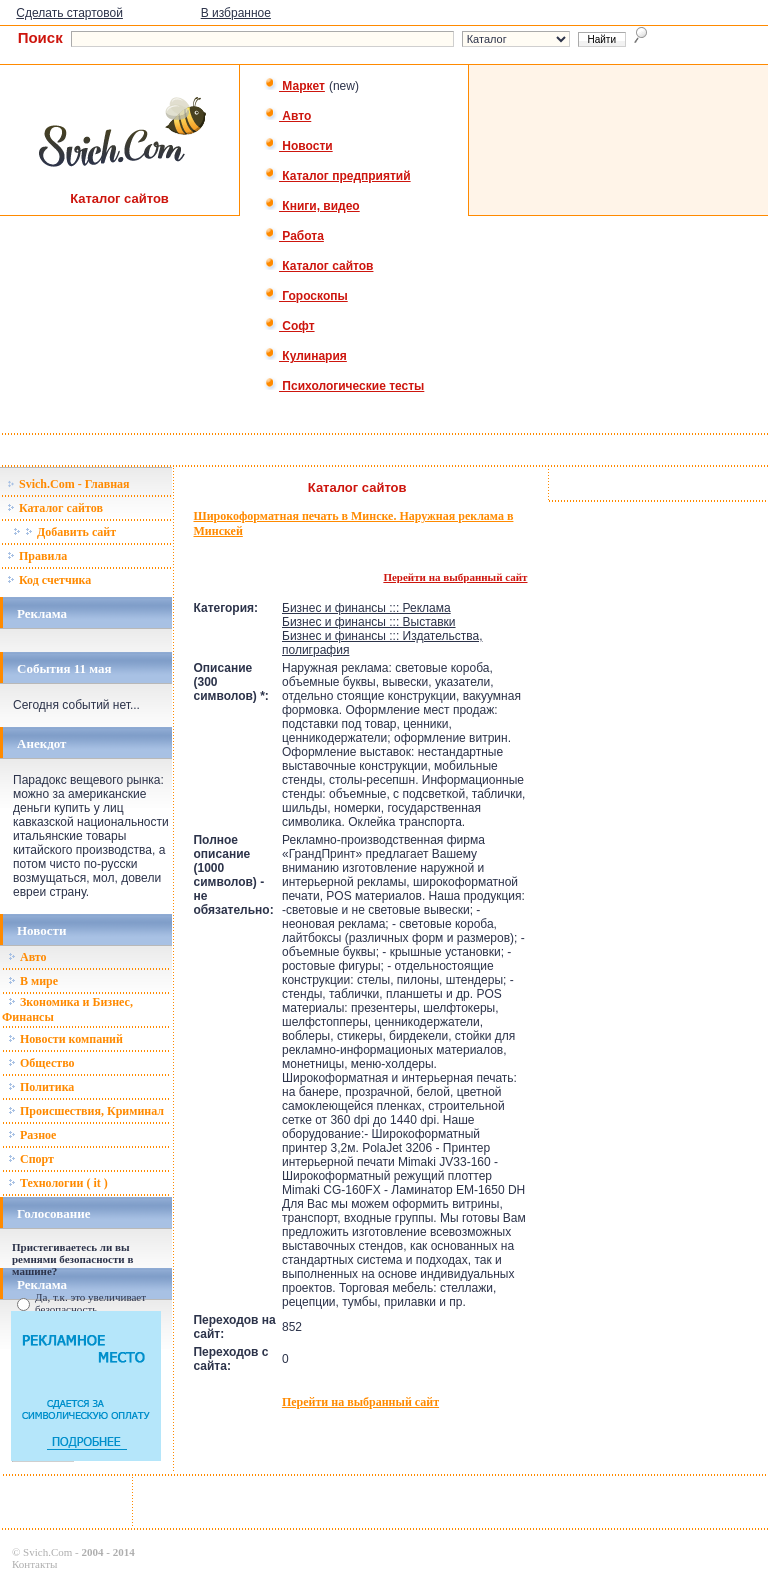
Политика (41, 1087)
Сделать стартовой (69, 13)
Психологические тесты (344, 386)
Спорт (31, 1159)
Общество (41, 1063)
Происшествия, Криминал (86, 1111)
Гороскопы (306, 296)
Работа (294, 236)
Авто (287, 116)
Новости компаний (65, 1039)
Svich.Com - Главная (68, 484)
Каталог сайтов (318, 266)
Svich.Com (47, 1552)
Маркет (294, 86)
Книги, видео (312, 206)
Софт (289, 326)
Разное (32, 1135)
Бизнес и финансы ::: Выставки (369, 622)
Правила (37, 556)
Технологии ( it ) (58, 1183)
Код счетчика (49, 580)
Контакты (34, 1564)
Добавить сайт (64, 532)
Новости (298, 146)
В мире (33, 981)
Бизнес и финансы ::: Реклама (366, 608)
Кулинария (305, 356)
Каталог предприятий (337, 176)
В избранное (236, 13)
